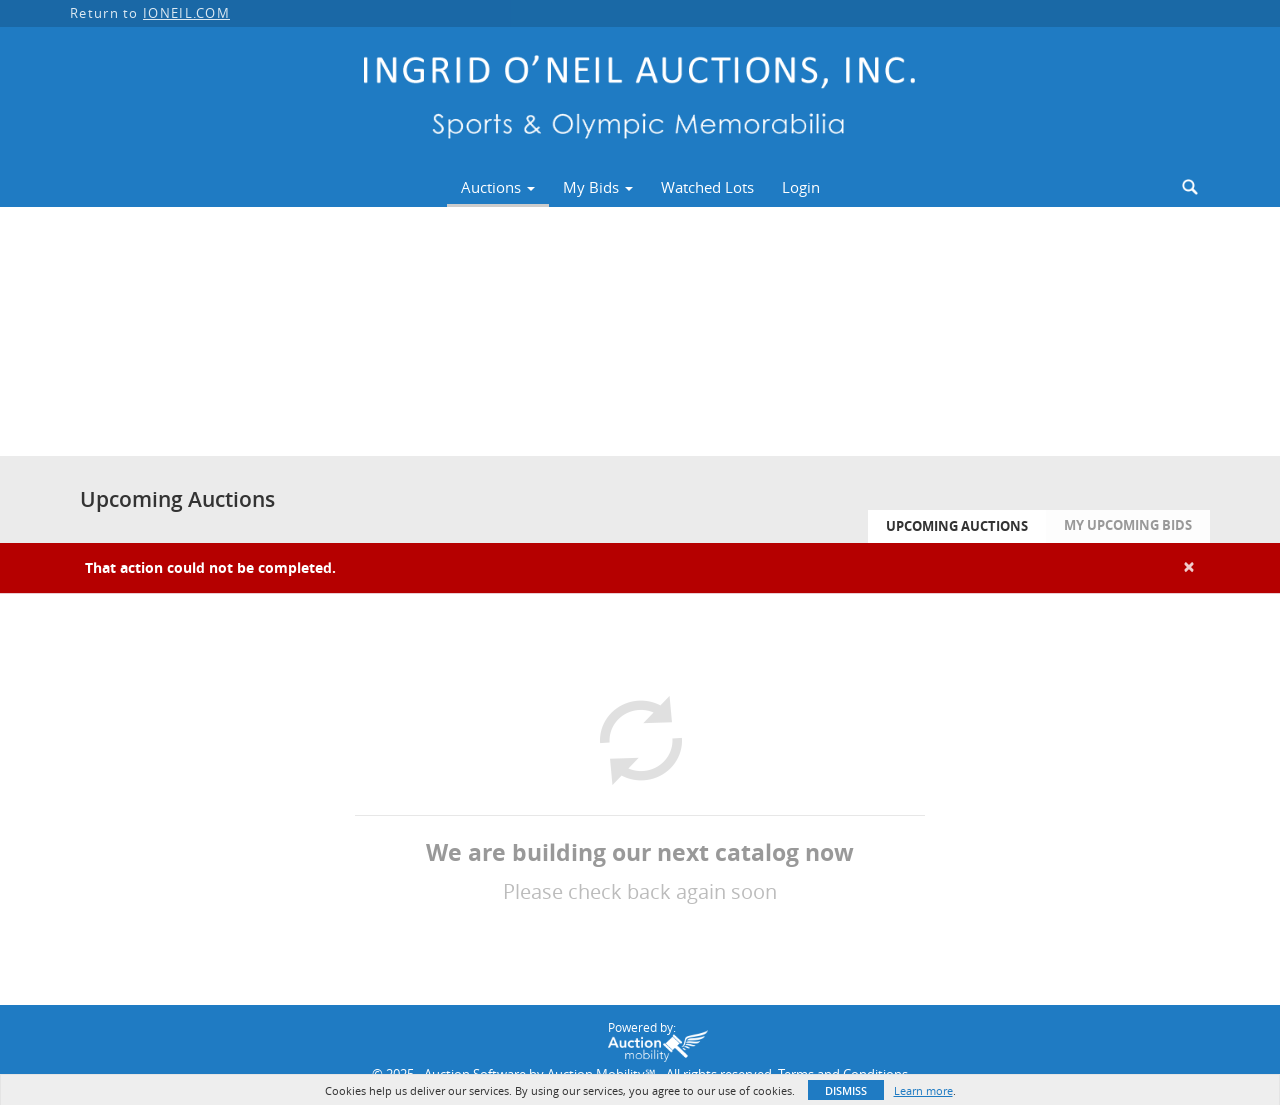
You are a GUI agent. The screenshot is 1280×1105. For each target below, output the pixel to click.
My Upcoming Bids (1128, 525)
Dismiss (846, 1090)
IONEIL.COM (186, 13)
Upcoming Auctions (957, 526)
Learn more (923, 1090)
